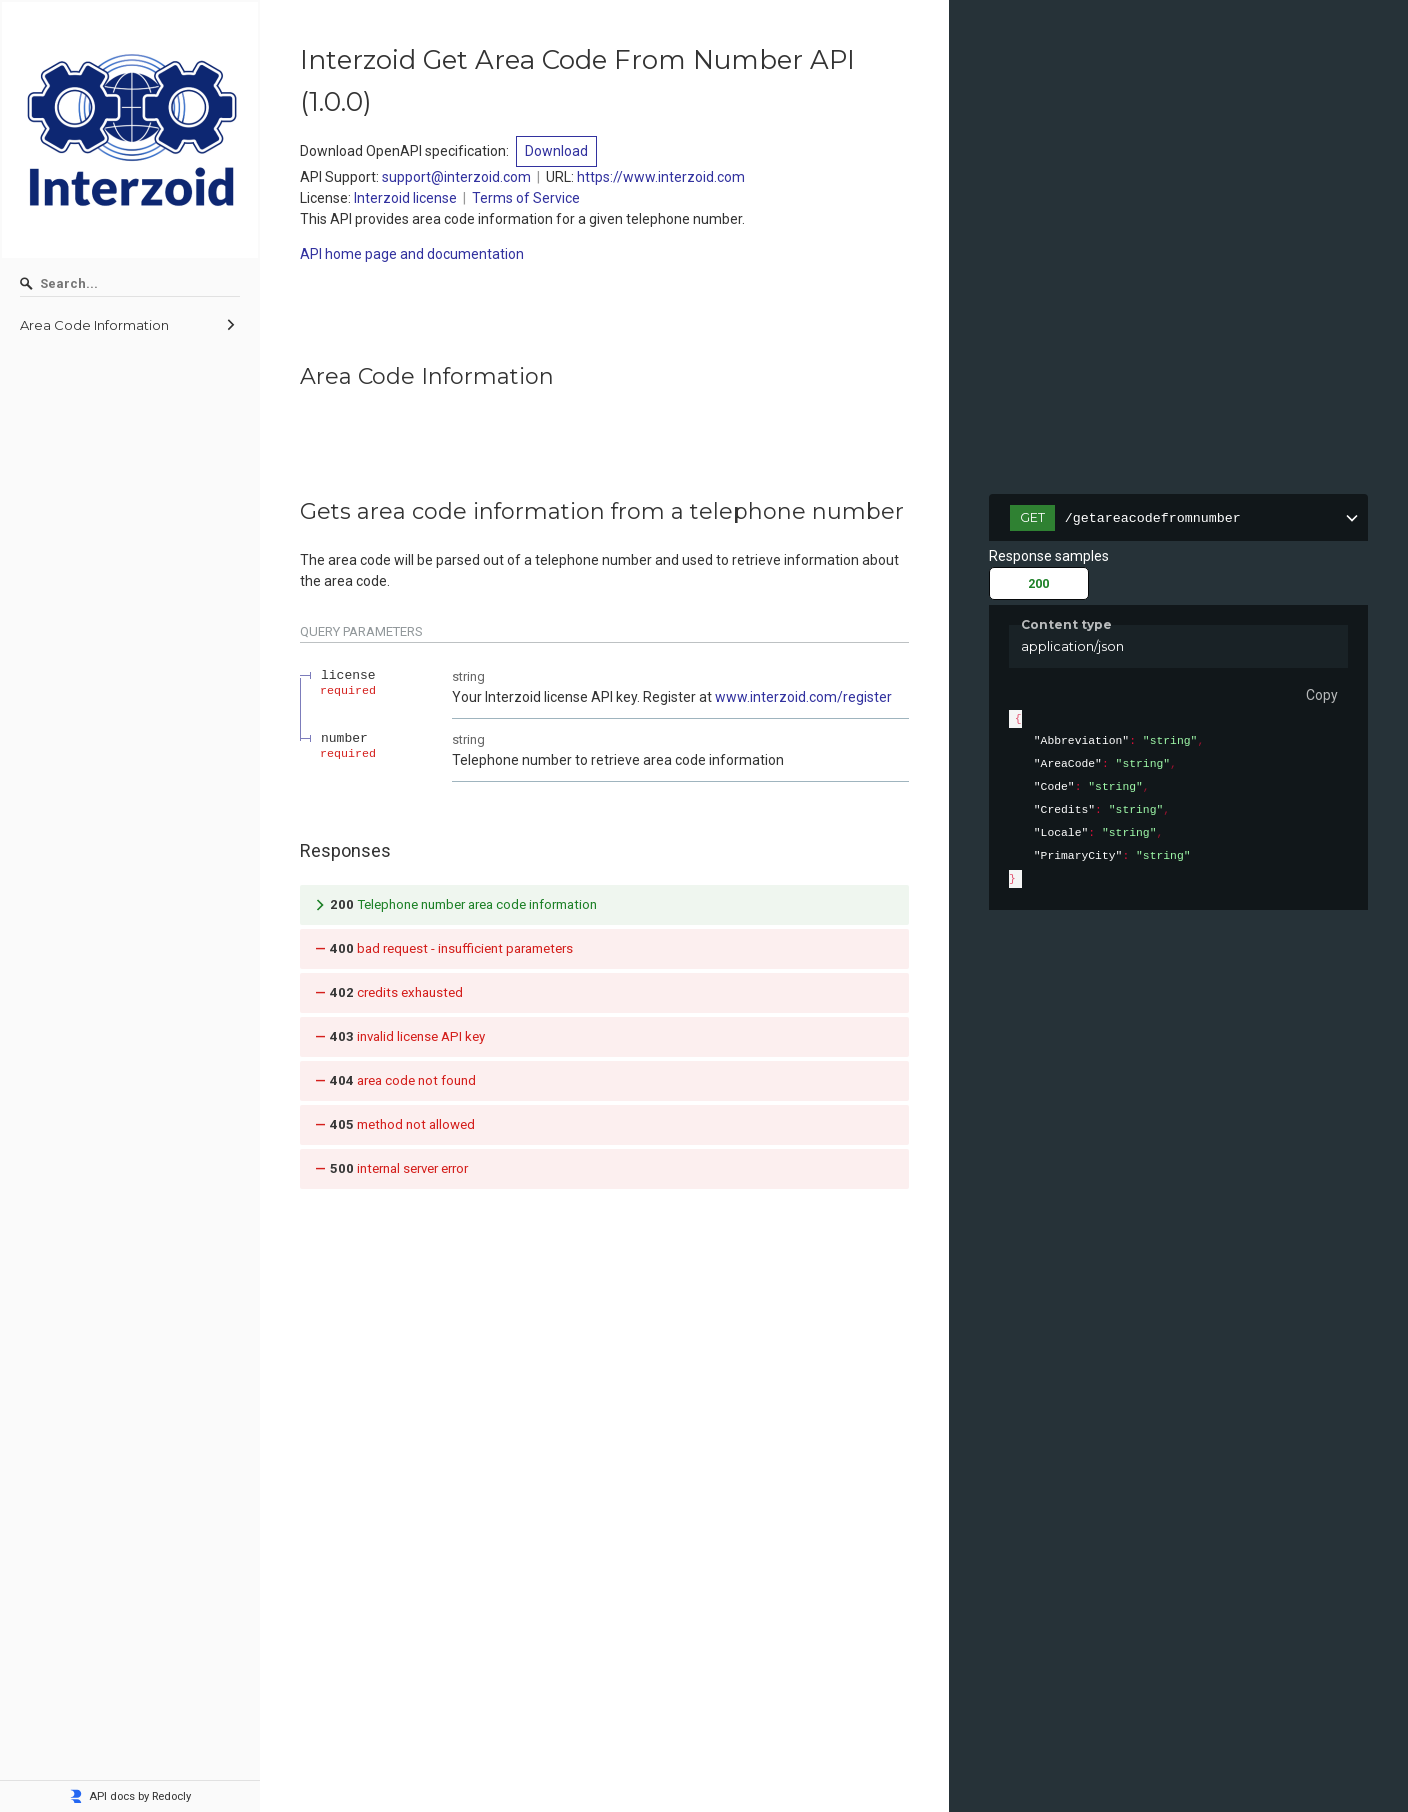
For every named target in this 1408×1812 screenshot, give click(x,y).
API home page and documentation (412, 254)
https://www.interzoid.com (661, 177)
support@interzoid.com (456, 177)
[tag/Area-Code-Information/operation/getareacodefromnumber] (290, 512)
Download (556, 151)
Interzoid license (405, 198)
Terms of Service (526, 198)
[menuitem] (130, 325)
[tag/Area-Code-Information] (290, 377)
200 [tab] (1038, 583)
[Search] (130, 284)
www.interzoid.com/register (803, 697)
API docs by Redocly (130, 1796)
